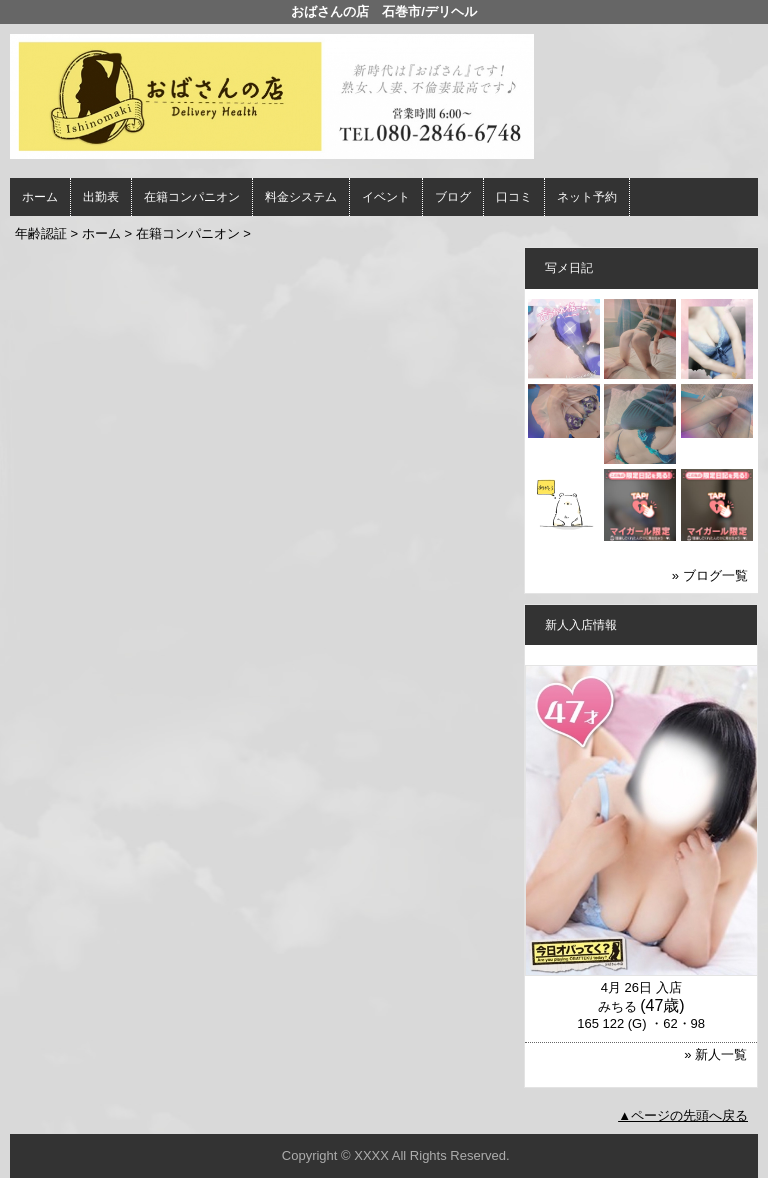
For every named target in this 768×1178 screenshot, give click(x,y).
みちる (617, 1006)
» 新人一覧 (715, 1054)
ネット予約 (587, 197)
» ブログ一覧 (710, 575)
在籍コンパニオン (192, 197)
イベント (386, 197)
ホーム (40, 197)
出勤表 (101, 197)
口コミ (514, 197)
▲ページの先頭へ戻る (683, 1115)
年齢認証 (41, 233)
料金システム (301, 197)
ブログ (453, 197)
